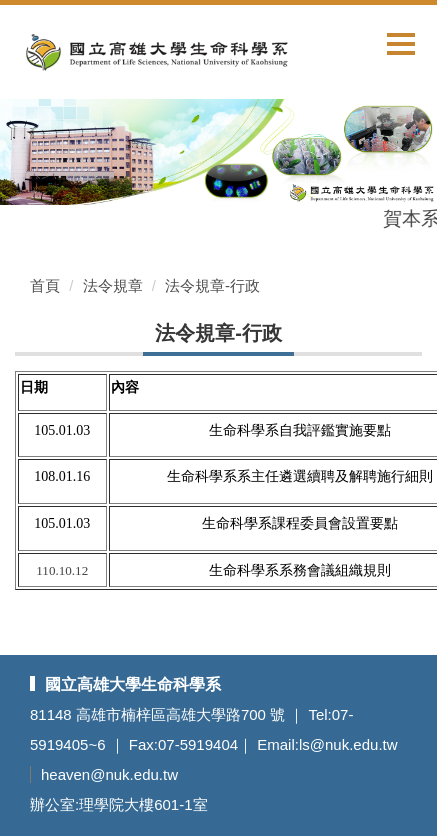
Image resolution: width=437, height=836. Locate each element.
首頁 (45, 285)
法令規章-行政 (212, 285)
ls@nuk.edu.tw (348, 744)
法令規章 (113, 285)
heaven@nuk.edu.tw (109, 774)
